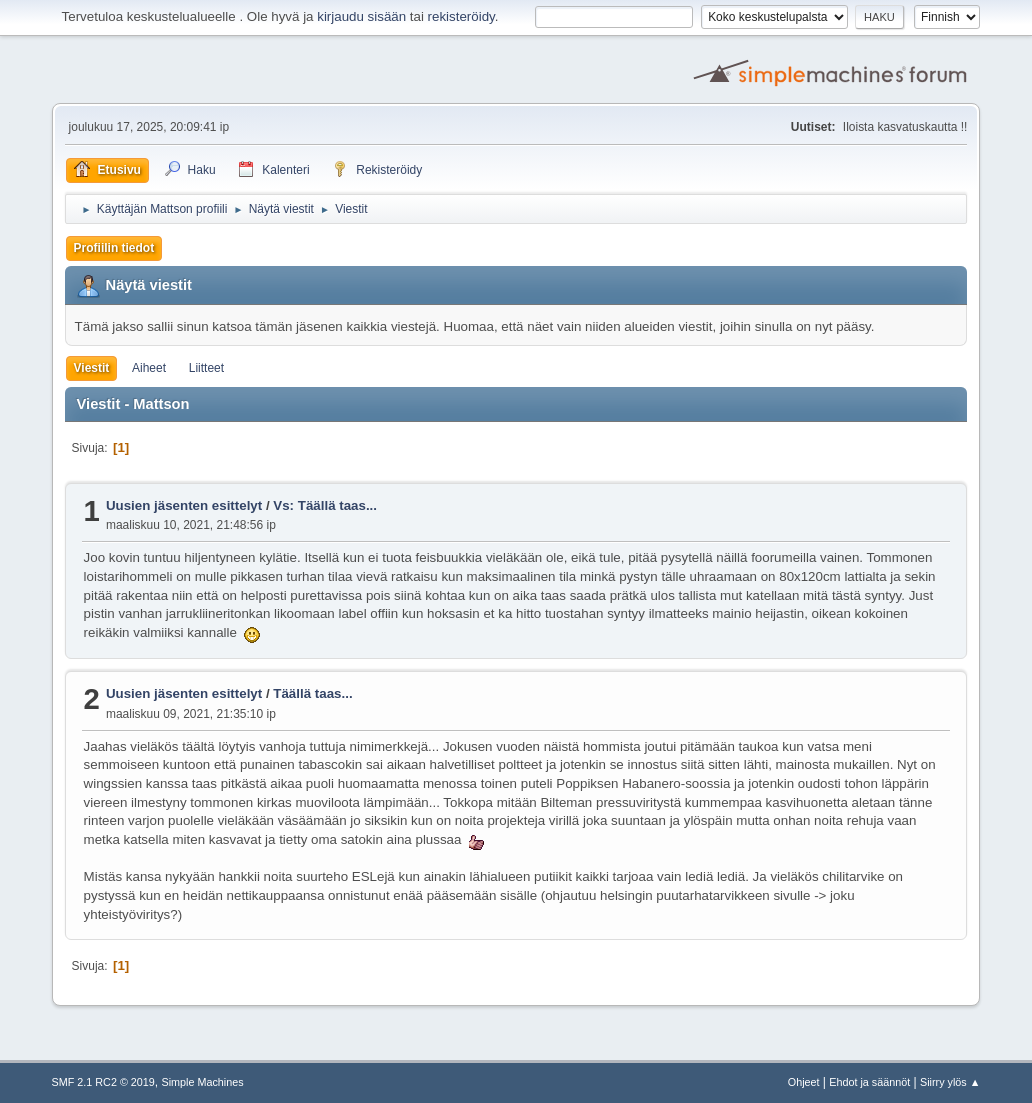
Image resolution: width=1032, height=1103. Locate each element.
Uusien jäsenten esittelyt (184, 505)
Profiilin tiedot (114, 248)
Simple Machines (203, 1082)
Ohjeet (804, 1082)
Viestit (92, 368)
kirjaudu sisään (361, 16)
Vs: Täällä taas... (325, 505)
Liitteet (206, 368)
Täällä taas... (312, 693)
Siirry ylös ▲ (950, 1082)
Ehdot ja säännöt (869, 1082)
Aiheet (149, 368)
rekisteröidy (461, 16)
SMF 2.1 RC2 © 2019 (103, 1082)
